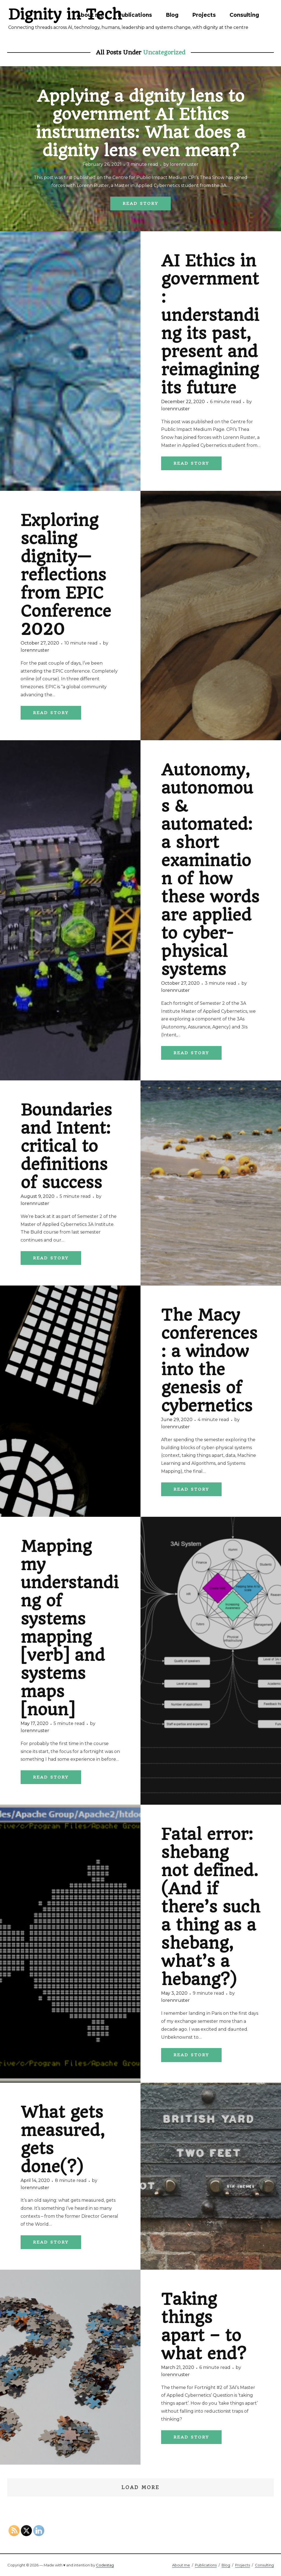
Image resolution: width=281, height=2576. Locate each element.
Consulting (244, 15)
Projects (204, 15)
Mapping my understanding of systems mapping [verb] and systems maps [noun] (70, 1628)
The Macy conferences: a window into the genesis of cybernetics (209, 1360)
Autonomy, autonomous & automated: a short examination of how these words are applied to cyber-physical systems (210, 869)
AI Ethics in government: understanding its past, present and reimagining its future (210, 324)
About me (90, 15)
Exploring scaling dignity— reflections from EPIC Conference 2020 (66, 575)
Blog (172, 15)
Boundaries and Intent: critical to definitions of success (66, 1146)
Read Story (140, 203)
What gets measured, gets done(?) (63, 2139)
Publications (135, 15)
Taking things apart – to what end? (203, 2326)
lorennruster (184, 164)
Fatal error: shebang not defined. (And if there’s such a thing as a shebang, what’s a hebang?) (210, 1907)
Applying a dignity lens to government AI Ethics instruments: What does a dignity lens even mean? (141, 123)
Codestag (105, 2565)
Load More (140, 2487)
